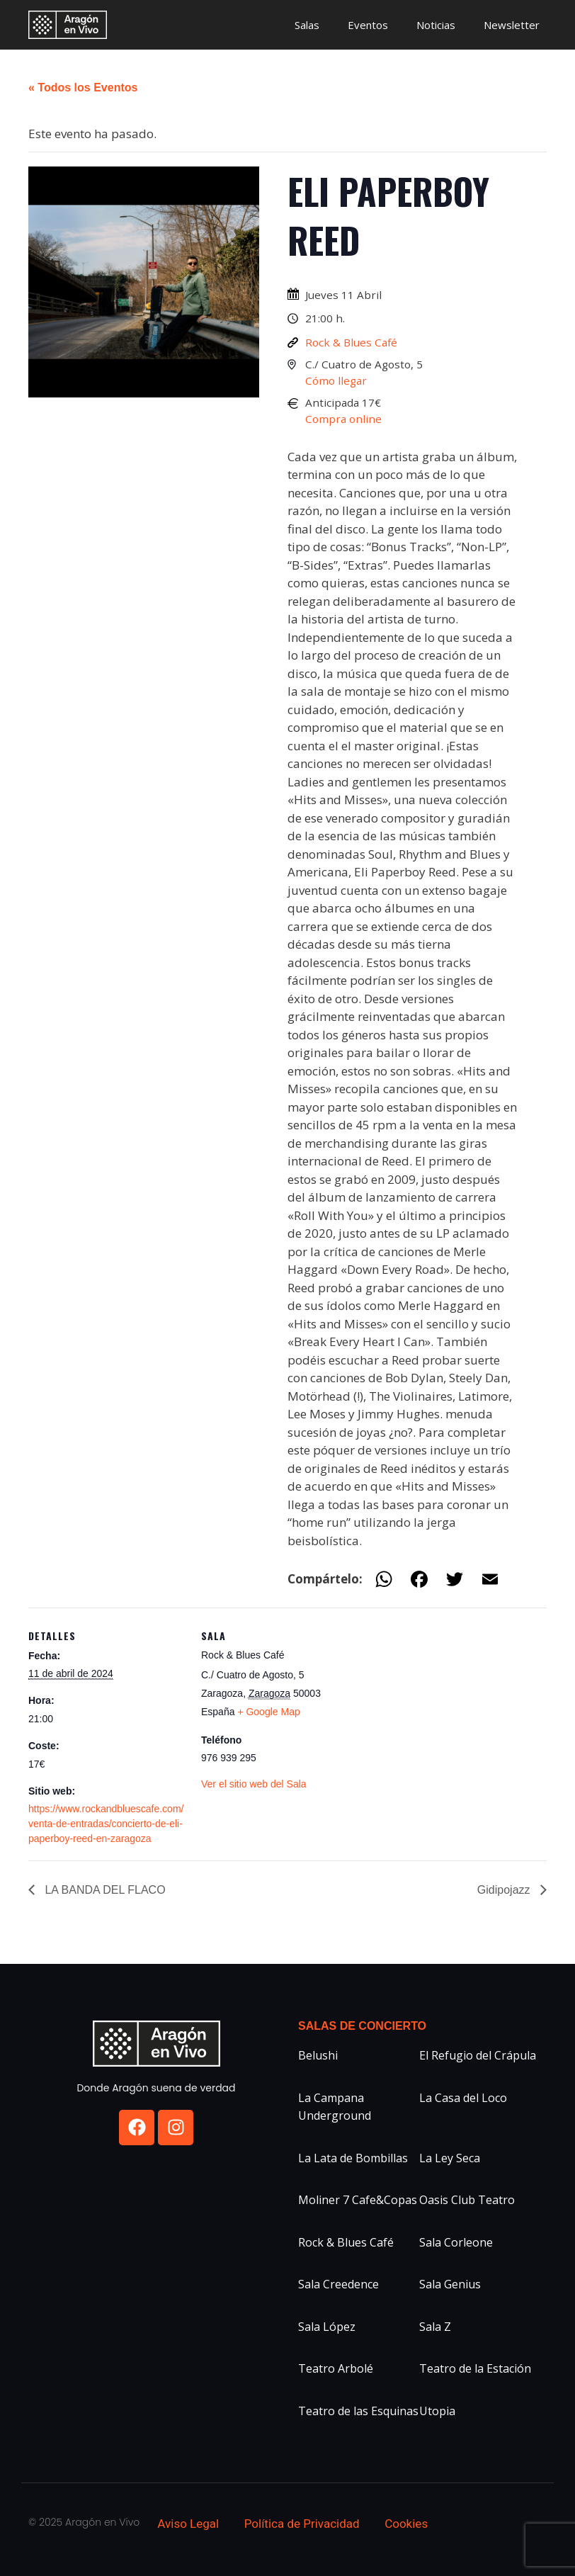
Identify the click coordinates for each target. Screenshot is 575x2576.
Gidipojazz (505, 1890)
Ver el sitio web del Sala (254, 1784)
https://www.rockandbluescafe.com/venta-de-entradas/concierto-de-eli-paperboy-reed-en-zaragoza (105, 1823)
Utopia (437, 2411)
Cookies (406, 2523)
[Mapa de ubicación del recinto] (448, 1705)
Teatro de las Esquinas (358, 2411)
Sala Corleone (456, 2242)
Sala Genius (450, 2284)
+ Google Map (268, 1711)
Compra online (343, 419)
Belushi (318, 2055)
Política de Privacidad (302, 2523)
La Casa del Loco (463, 2098)
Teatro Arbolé (335, 2368)
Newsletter (512, 25)
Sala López (326, 2326)
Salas (307, 25)
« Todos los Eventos (82, 87)
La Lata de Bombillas (353, 2158)
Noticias (435, 25)
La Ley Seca (449, 2158)
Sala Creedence (338, 2284)
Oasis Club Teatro (467, 2200)
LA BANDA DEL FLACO (104, 1890)
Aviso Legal (188, 2523)
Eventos (368, 25)
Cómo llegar (336, 380)
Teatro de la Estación (475, 2368)
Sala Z (435, 2326)
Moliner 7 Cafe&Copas (357, 2200)
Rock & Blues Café (351, 342)
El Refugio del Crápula (477, 2055)
